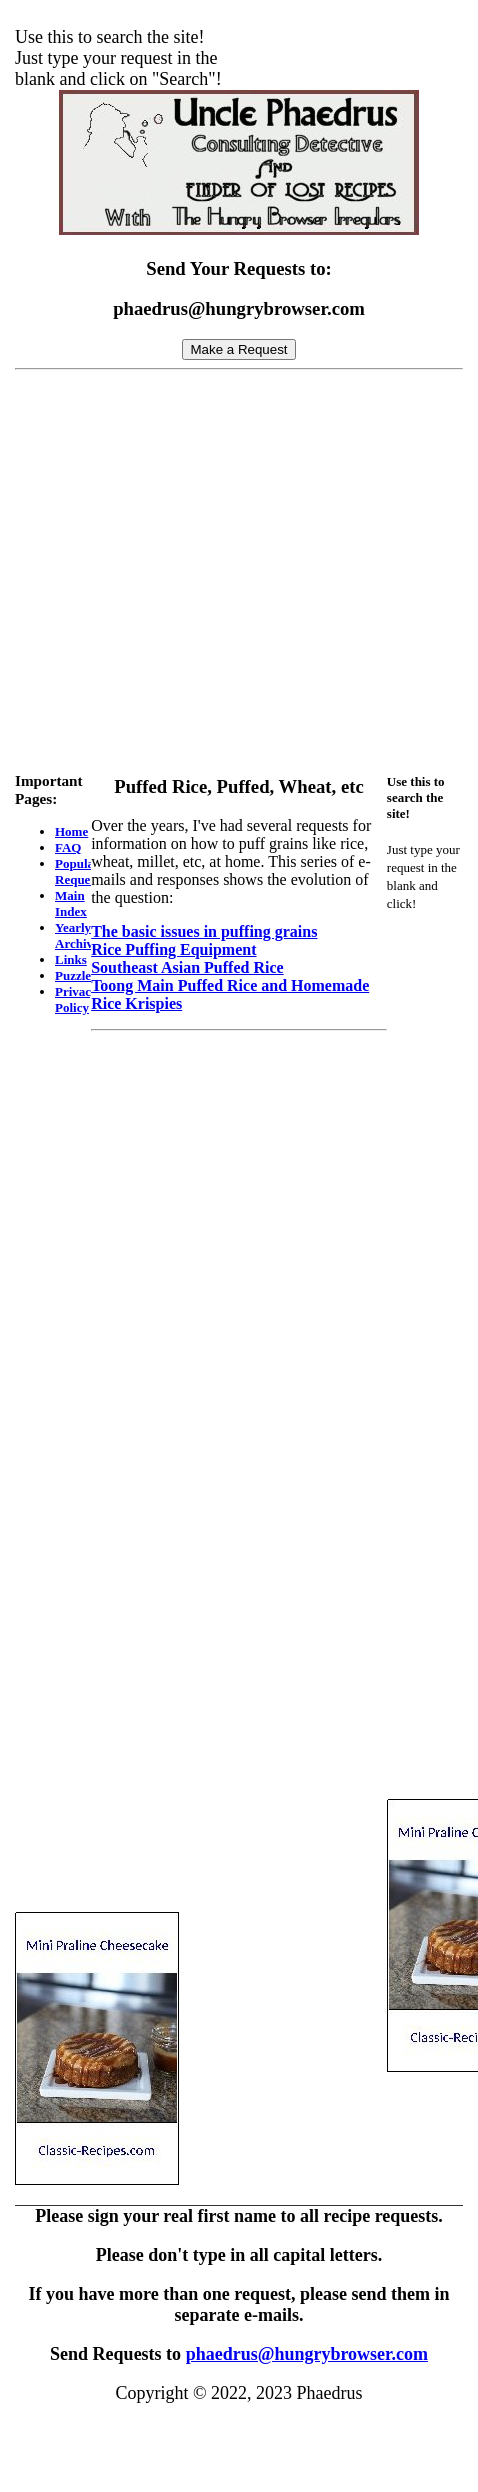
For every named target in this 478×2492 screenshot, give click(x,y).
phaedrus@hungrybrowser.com (307, 2354)
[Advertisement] (231, 565)
